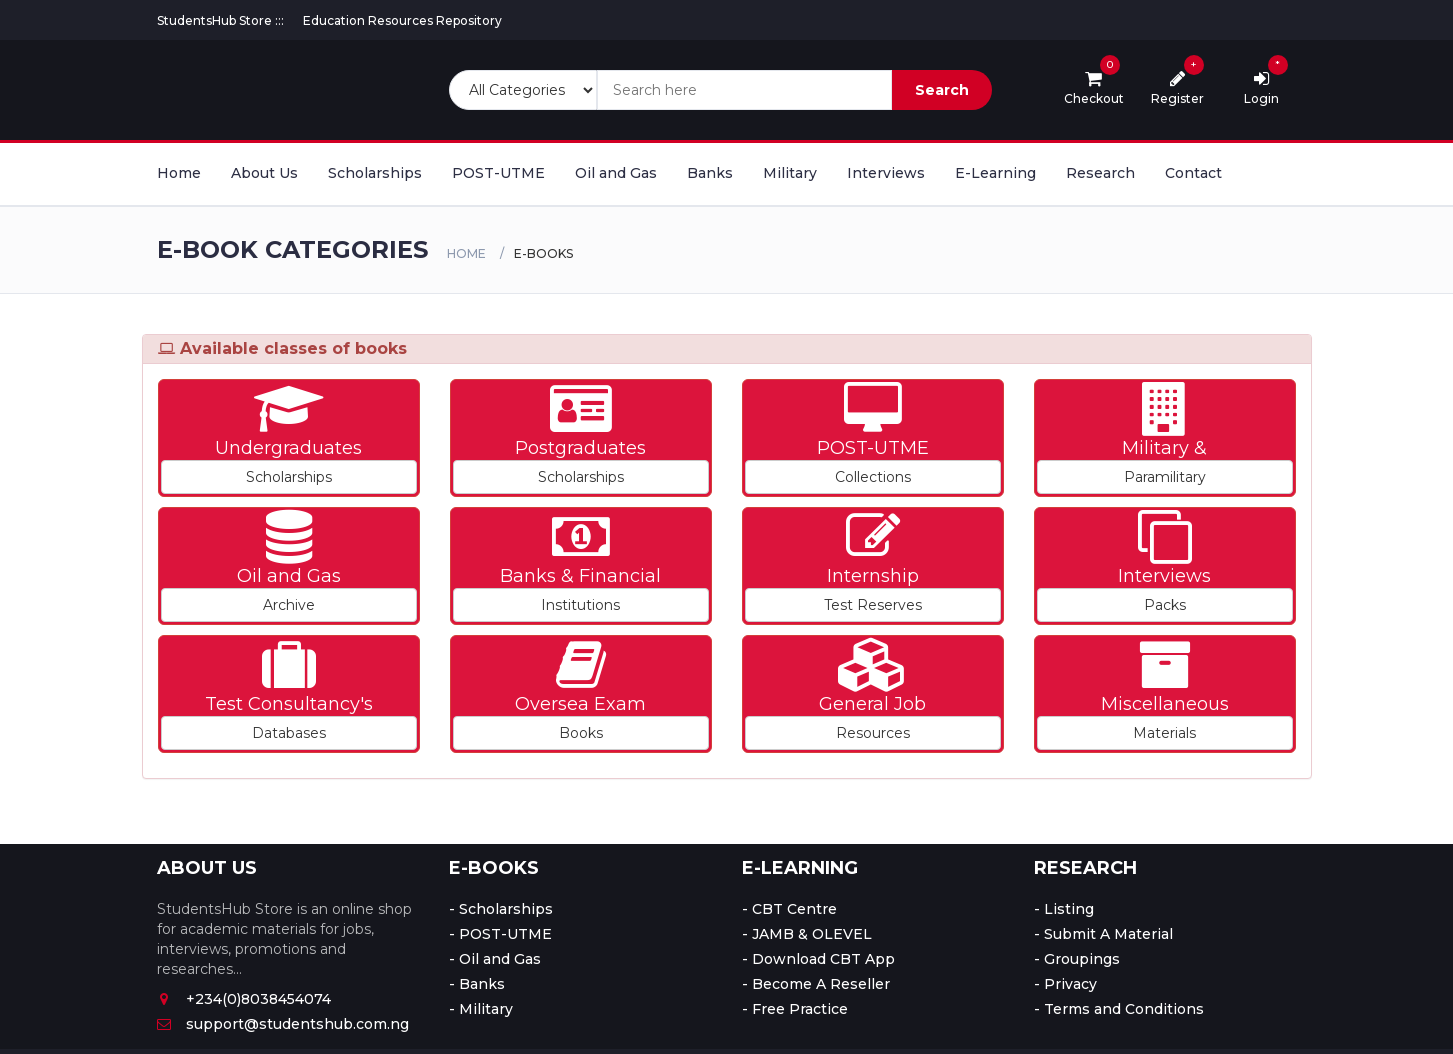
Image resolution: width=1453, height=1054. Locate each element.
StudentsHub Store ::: (220, 20)
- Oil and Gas (495, 959)
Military (790, 173)
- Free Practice (795, 1009)
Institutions (580, 605)
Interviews (886, 173)
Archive (289, 605)
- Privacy (1065, 984)
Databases (289, 733)
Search (942, 90)
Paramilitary (1165, 477)
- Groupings (1077, 959)
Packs (1165, 605)
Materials (1164, 733)
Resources (873, 733)
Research (1100, 173)
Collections (873, 477)
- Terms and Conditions (1119, 1009)
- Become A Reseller (816, 984)
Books (581, 733)
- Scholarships (501, 909)
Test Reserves (873, 605)
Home (179, 173)
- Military (481, 1009)
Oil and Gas (616, 173)
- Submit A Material (1103, 934)
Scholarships (375, 173)
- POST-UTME (500, 934)
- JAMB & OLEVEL (807, 934)
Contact (1193, 173)
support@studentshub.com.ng (283, 1024)
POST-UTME (498, 173)
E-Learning (995, 173)
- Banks (477, 984)
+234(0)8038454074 (244, 999)
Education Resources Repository (402, 20)
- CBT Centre (789, 909)
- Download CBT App (818, 959)
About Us (264, 173)
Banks (710, 173)
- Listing (1064, 909)
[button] (289, 438)
